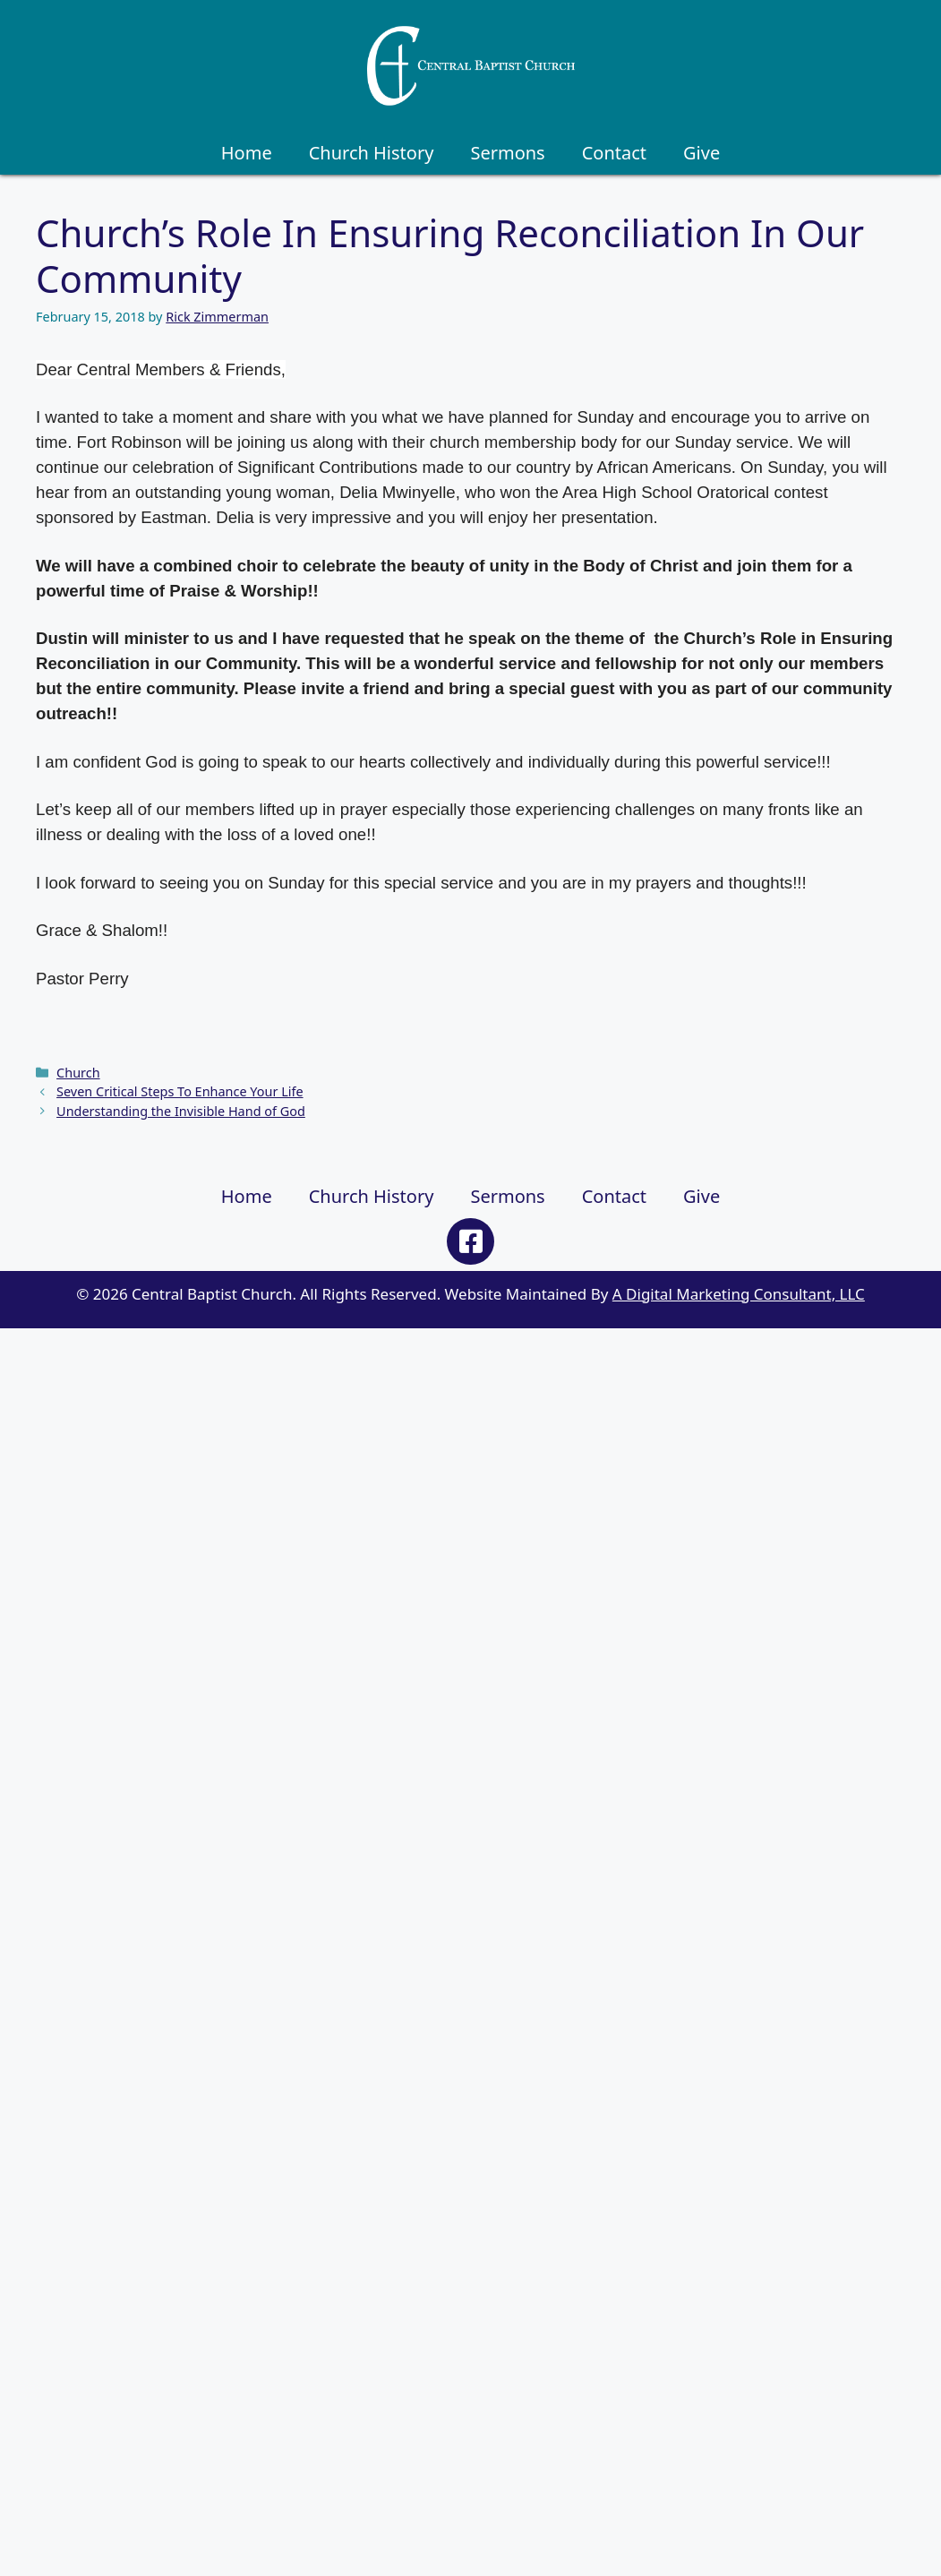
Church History (371, 153)
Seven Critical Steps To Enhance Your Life (179, 1091)
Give (701, 153)
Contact (614, 153)
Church (78, 1072)
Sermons (507, 153)
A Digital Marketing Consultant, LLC (738, 1294)
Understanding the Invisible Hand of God (180, 1111)
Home (246, 153)
